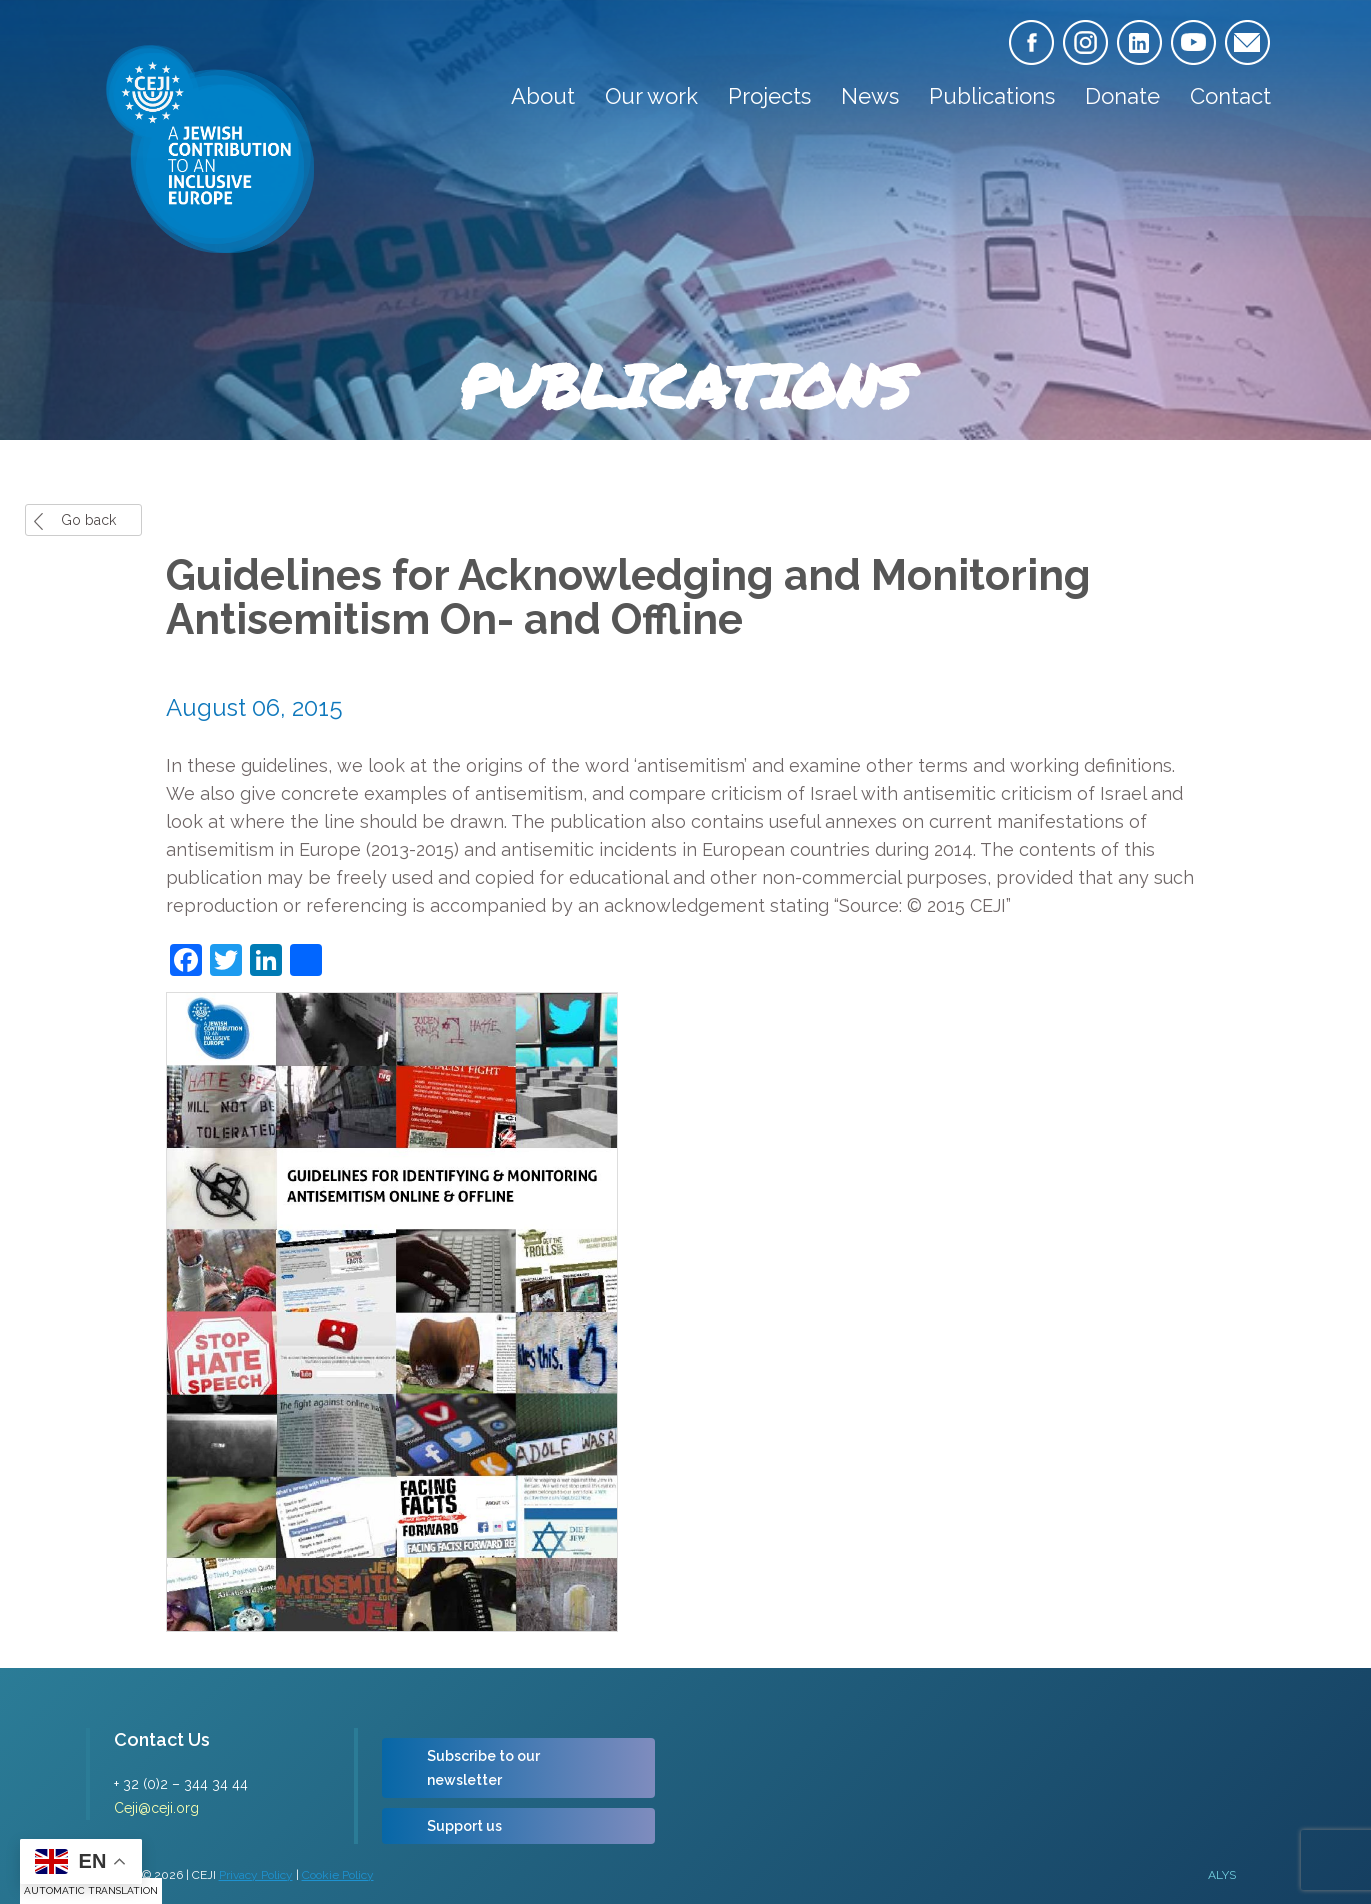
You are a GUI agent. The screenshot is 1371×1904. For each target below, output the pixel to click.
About (543, 96)
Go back (88, 520)
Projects (769, 96)
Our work (651, 96)
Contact (1230, 96)
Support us (464, 1826)
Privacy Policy (256, 1875)
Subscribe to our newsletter (483, 1768)
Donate (1122, 96)
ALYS (1222, 1875)
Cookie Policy (338, 1875)
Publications (992, 96)
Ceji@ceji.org (156, 1808)
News (870, 96)
